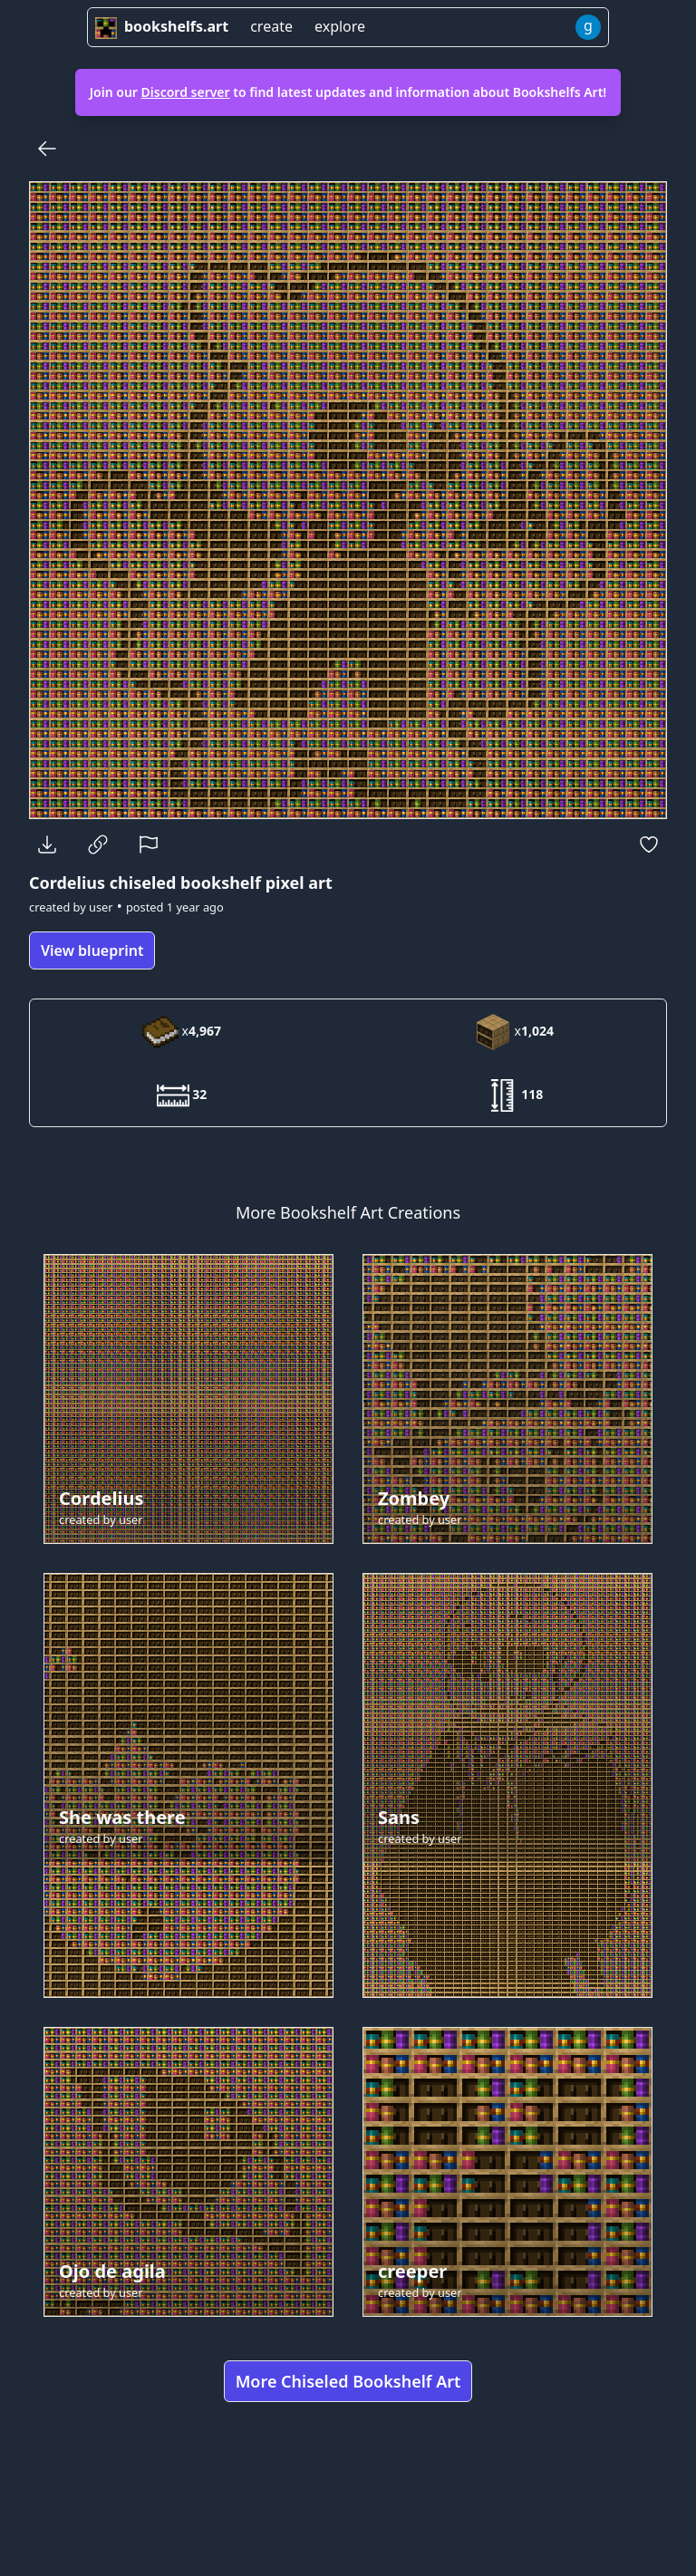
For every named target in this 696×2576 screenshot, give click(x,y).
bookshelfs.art (161, 26)
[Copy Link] (98, 844)
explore (339, 26)
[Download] (47, 844)
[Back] (47, 148)
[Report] (148, 844)
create (271, 26)
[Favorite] (649, 844)
